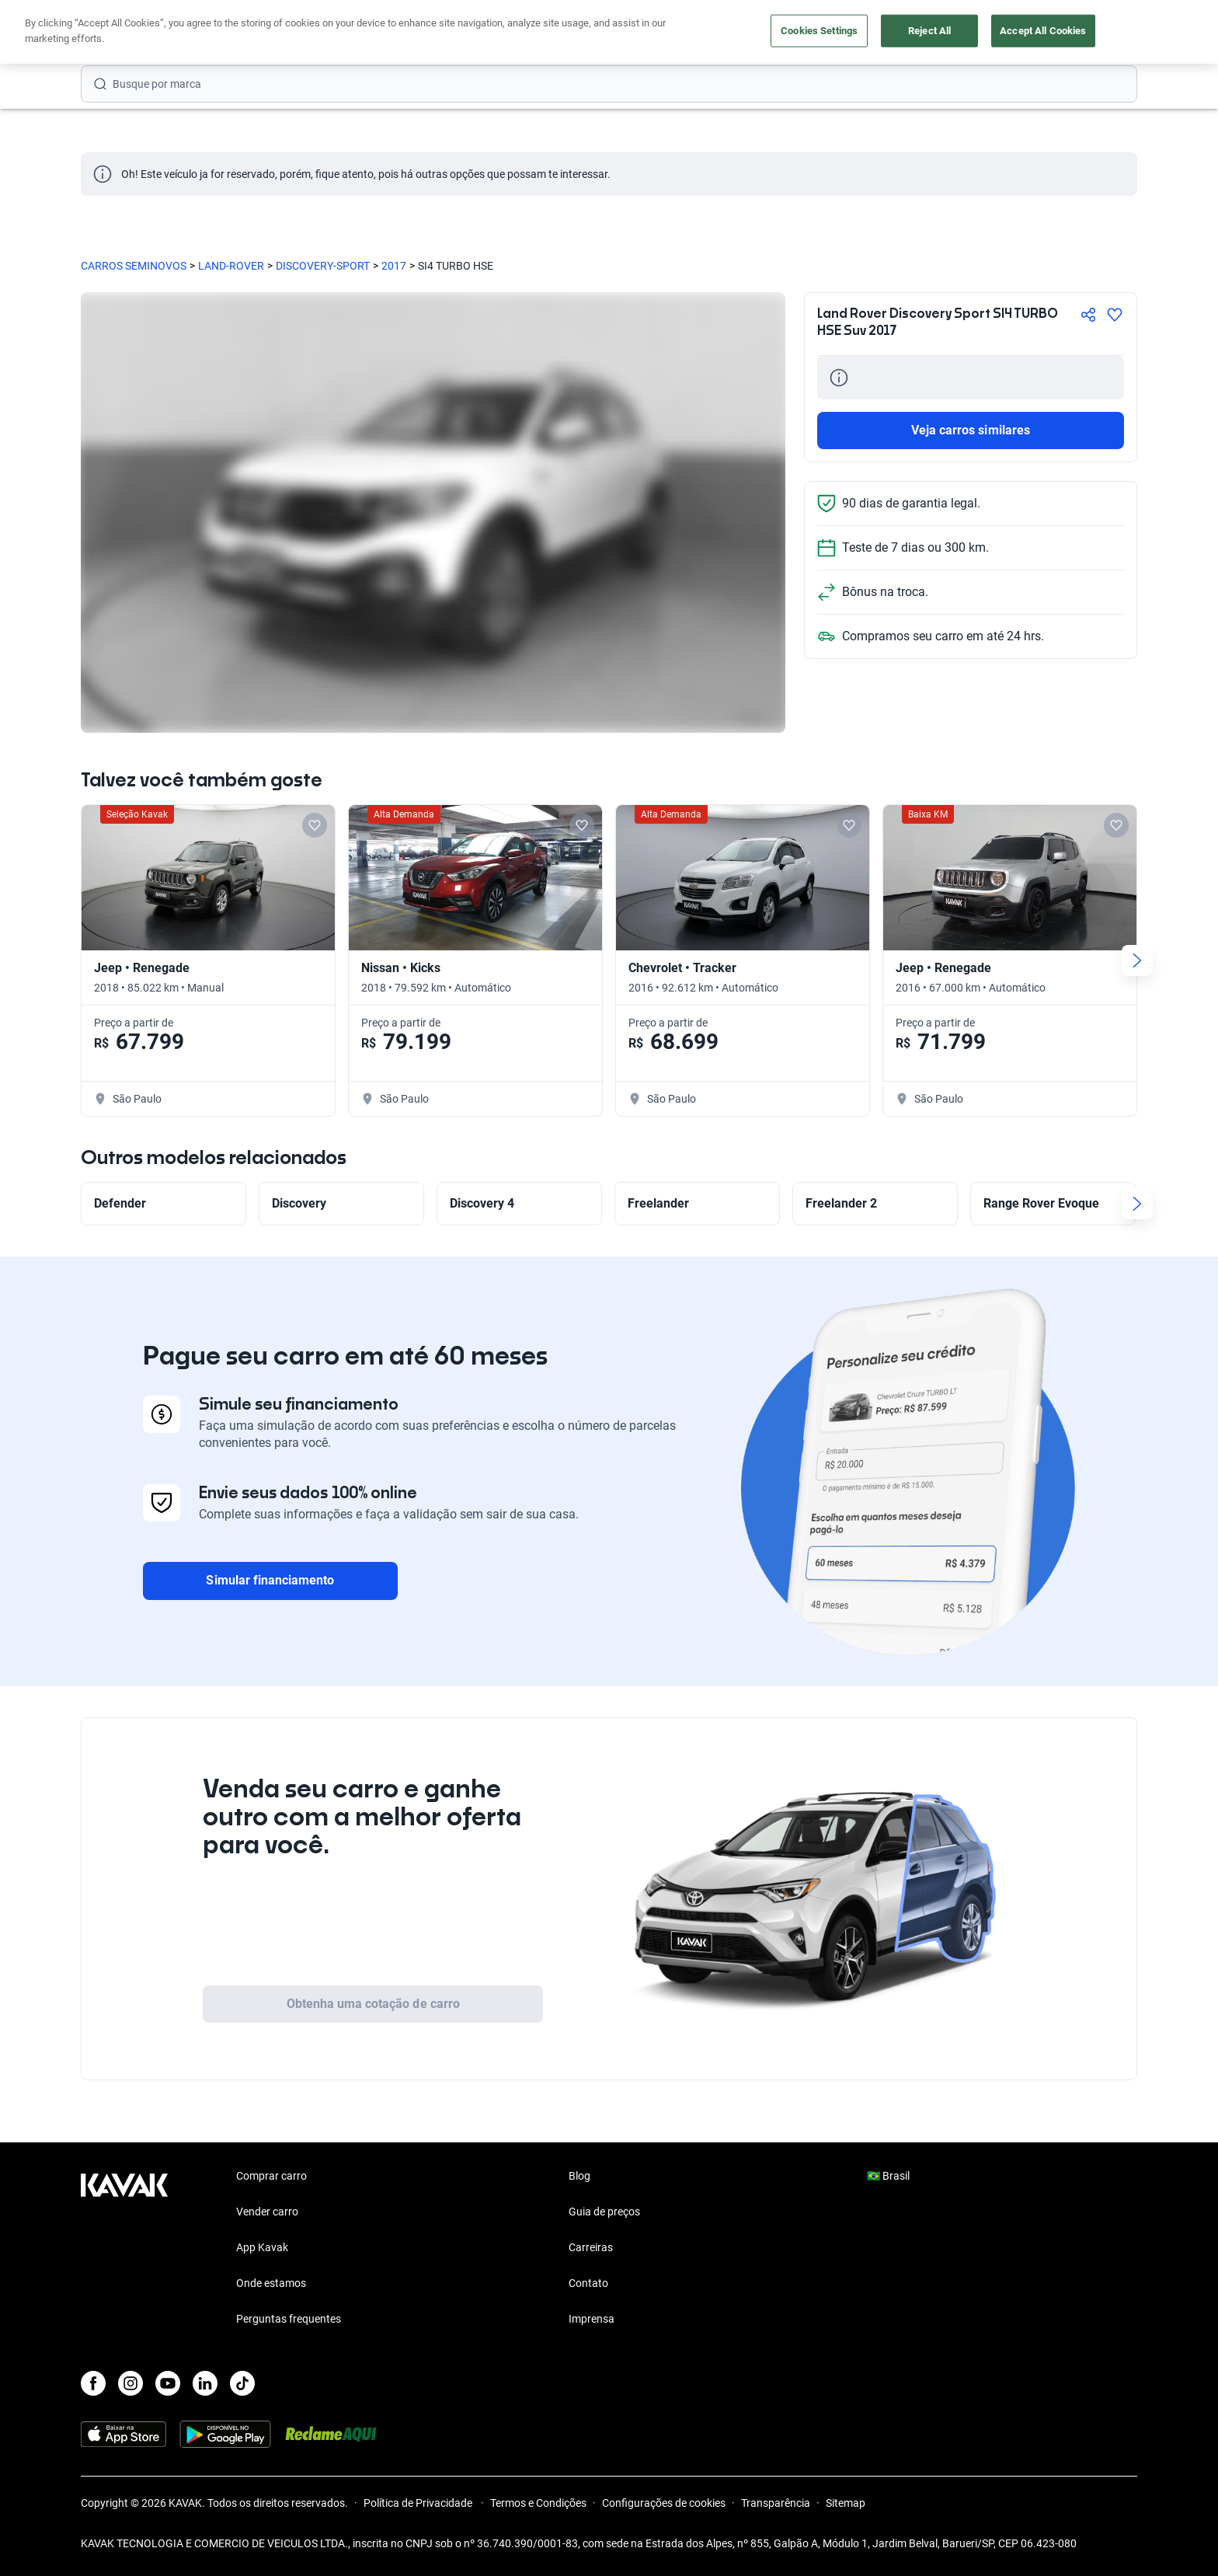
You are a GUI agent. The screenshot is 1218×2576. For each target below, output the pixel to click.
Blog (579, 2176)
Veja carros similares (970, 430)
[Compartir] (1088, 314)
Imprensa (591, 2319)
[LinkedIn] (205, 2383)
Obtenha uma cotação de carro (373, 2003)
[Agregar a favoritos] (1114, 314)
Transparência (775, 2503)
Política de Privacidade (419, 2503)
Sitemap (845, 2503)
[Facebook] (93, 2383)
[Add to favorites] (314, 825)
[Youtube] (167, 2383)
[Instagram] (130, 2383)
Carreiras (591, 2247)
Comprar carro (271, 2176)
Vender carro (267, 2211)
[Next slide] (1137, 960)
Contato (588, 2283)
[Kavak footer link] (124, 2248)
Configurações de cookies (664, 2503)
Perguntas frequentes (288, 2319)
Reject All (929, 31)
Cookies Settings (819, 31)
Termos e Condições (538, 2503)
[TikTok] (242, 2383)
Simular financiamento (270, 1580)
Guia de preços (604, 2211)
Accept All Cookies (1043, 31)
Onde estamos (271, 2283)
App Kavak (262, 2247)
